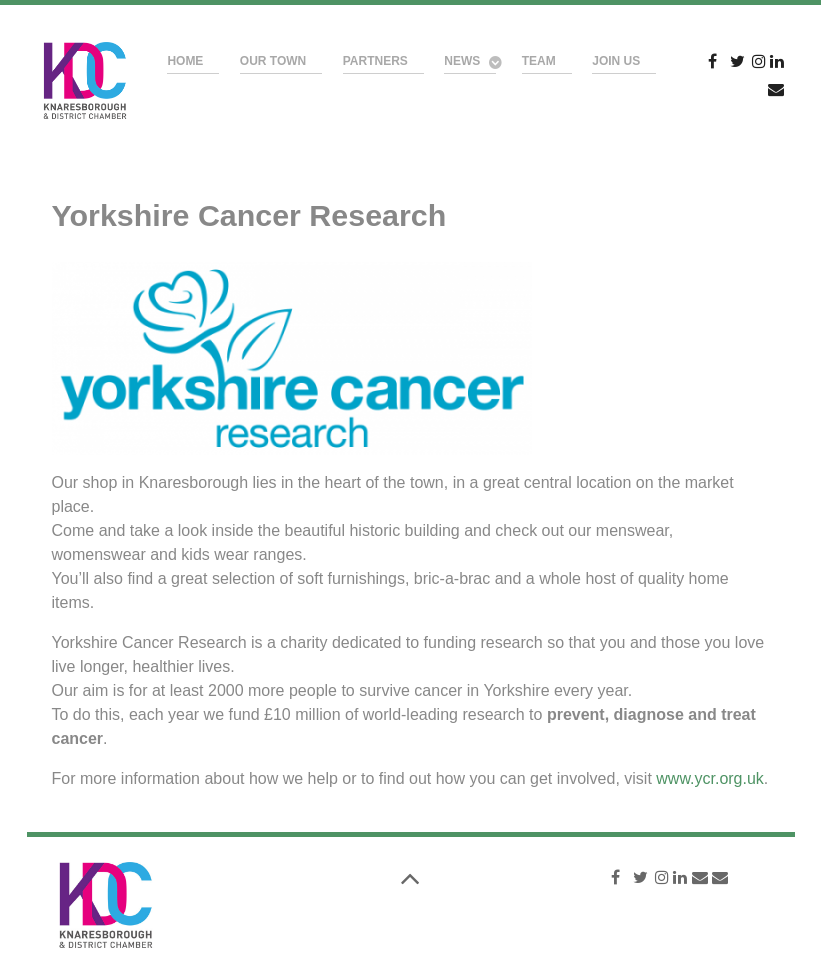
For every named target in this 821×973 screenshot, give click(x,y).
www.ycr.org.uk (710, 778)
